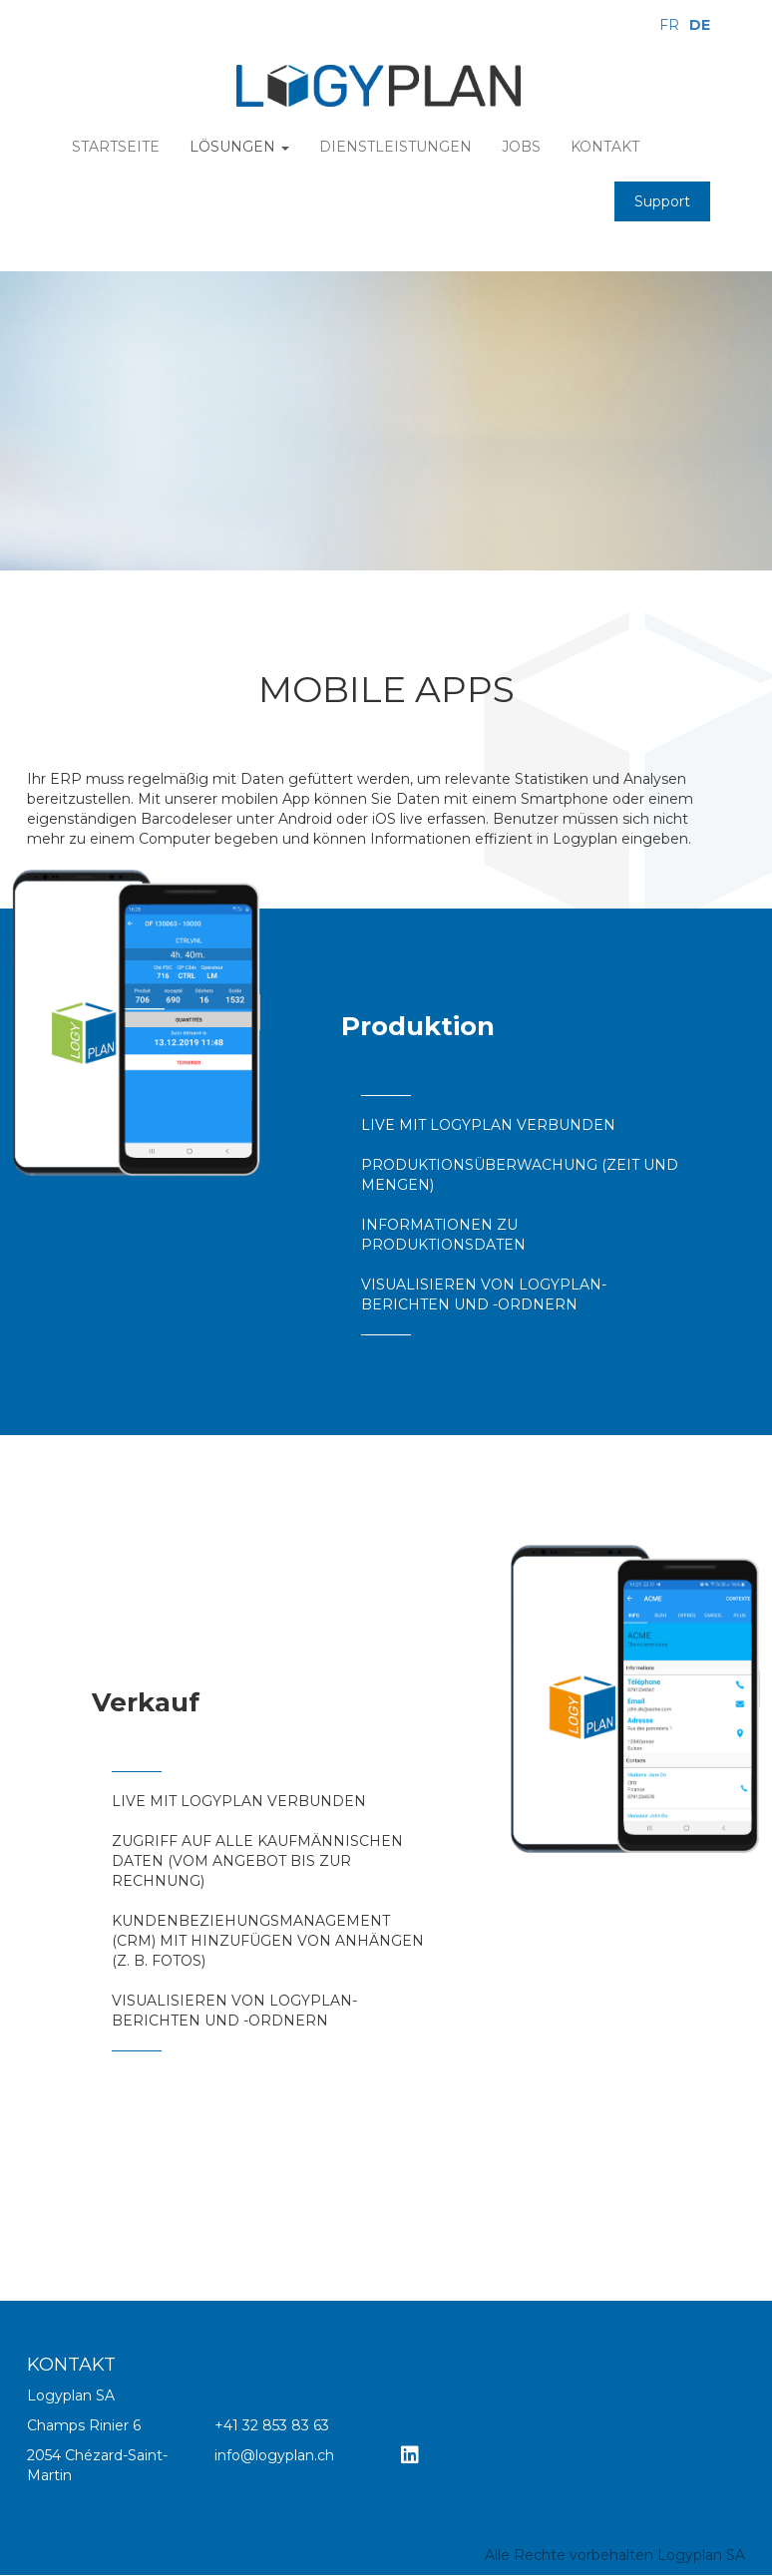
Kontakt (605, 147)
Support (662, 201)
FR (669, 25)
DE (699, 25)
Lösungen (239, 147)
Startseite (116, 147)
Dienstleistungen (395, 147)
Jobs (521, 147)
